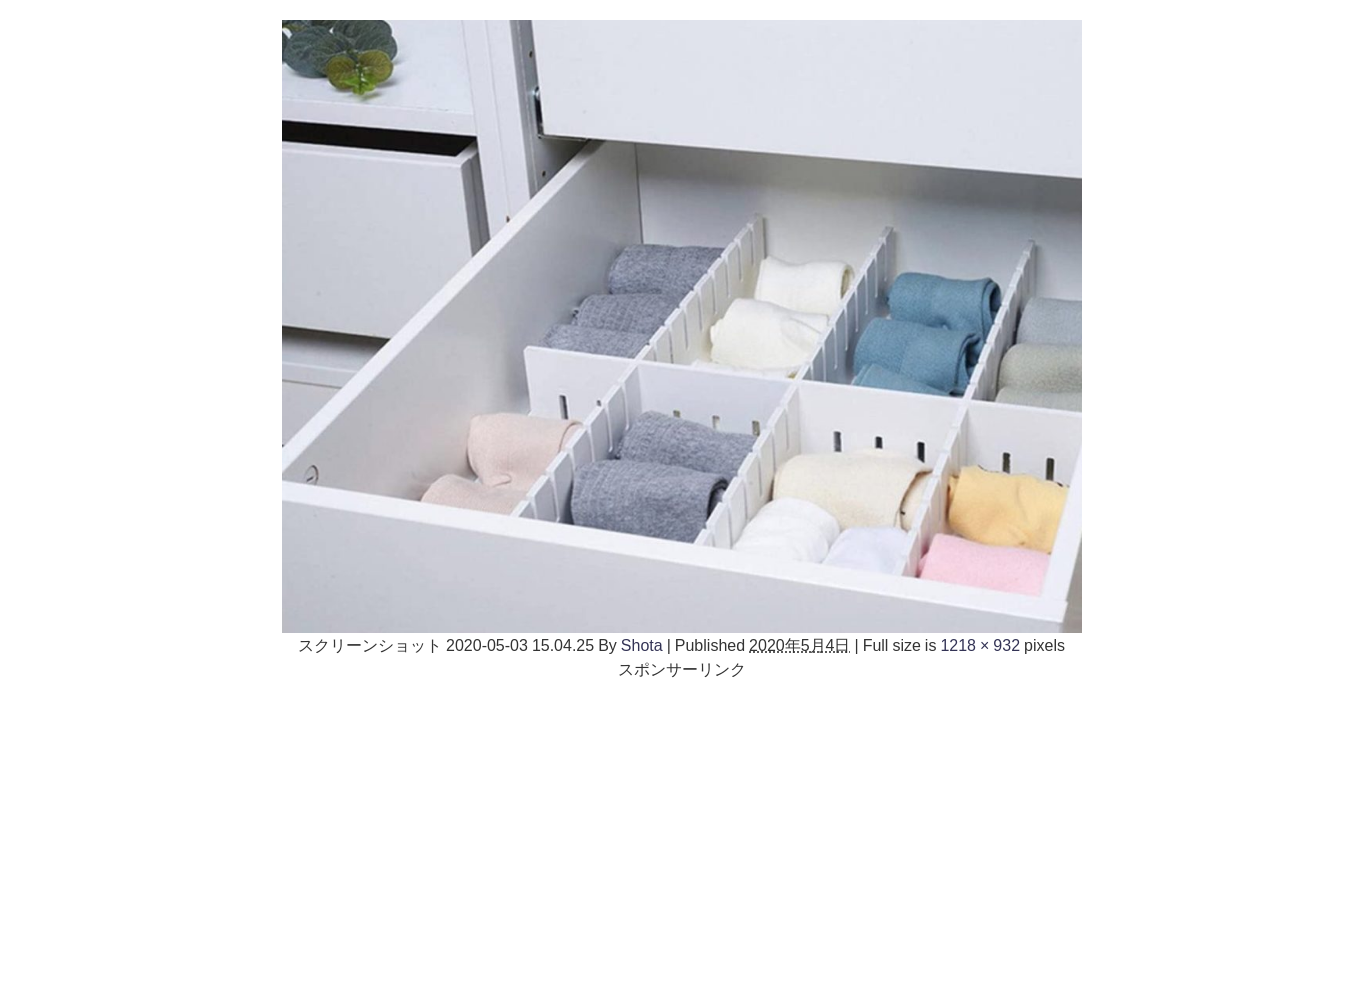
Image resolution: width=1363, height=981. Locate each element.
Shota (642, 645)
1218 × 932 (980, 645)
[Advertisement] (682, 821)
